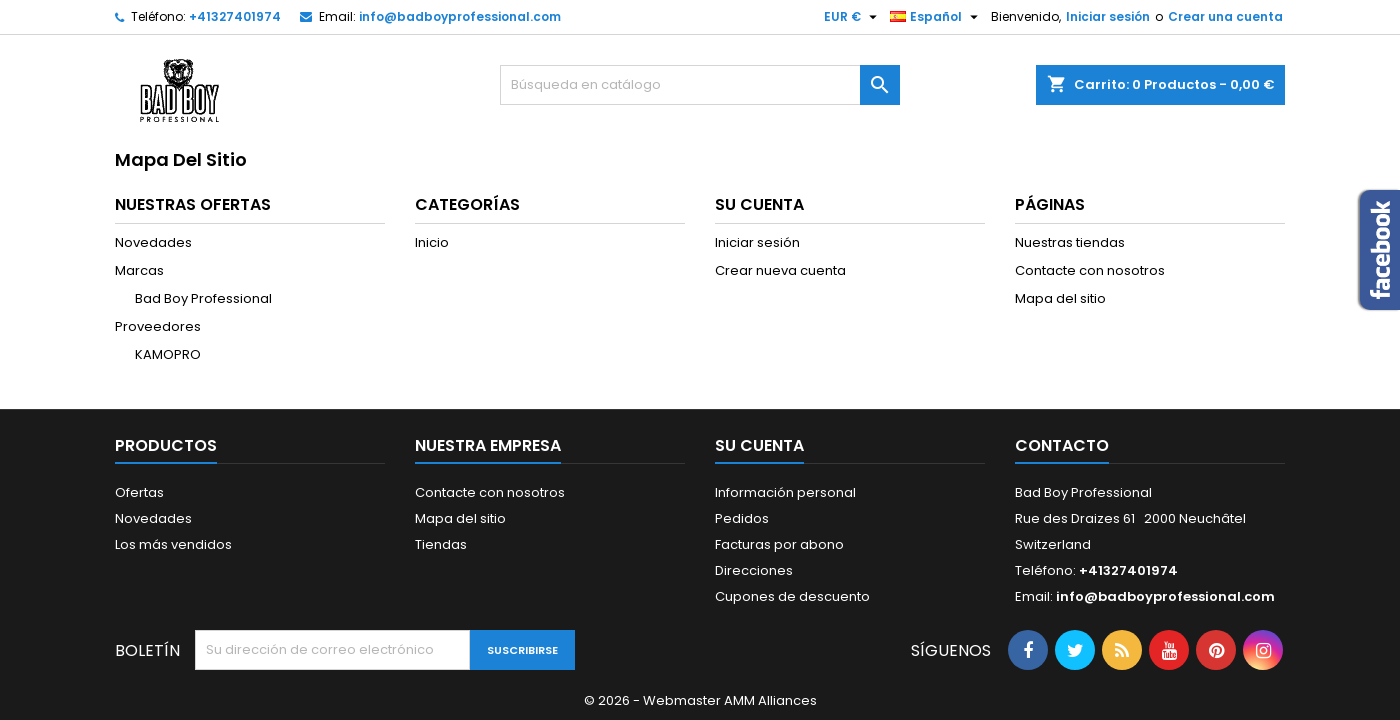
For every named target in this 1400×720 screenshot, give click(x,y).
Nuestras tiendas (1070, 242)
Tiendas (441, 544)
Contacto (1062, 445)
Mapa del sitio (1060, 298)
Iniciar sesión (1108, 16)
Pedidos (742, 518)
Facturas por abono (779, 544)
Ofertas (139, 492)
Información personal (785, 492)
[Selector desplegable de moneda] (853, 17)
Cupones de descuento (792, 596)
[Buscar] (700, 85)
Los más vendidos (173, 544)
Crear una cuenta (1225, 16)
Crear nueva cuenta (780, 270)
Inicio (432, 242)
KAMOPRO (168, 354)
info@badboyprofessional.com (460, 16)
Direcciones (754, 570)
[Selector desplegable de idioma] (936, 17)
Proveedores (158, 326)
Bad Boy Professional (203, 298)
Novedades (153, 242)
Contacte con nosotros (1090, 270)
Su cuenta (759, 445)
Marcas (139, 270)
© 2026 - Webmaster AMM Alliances (700, 700)
